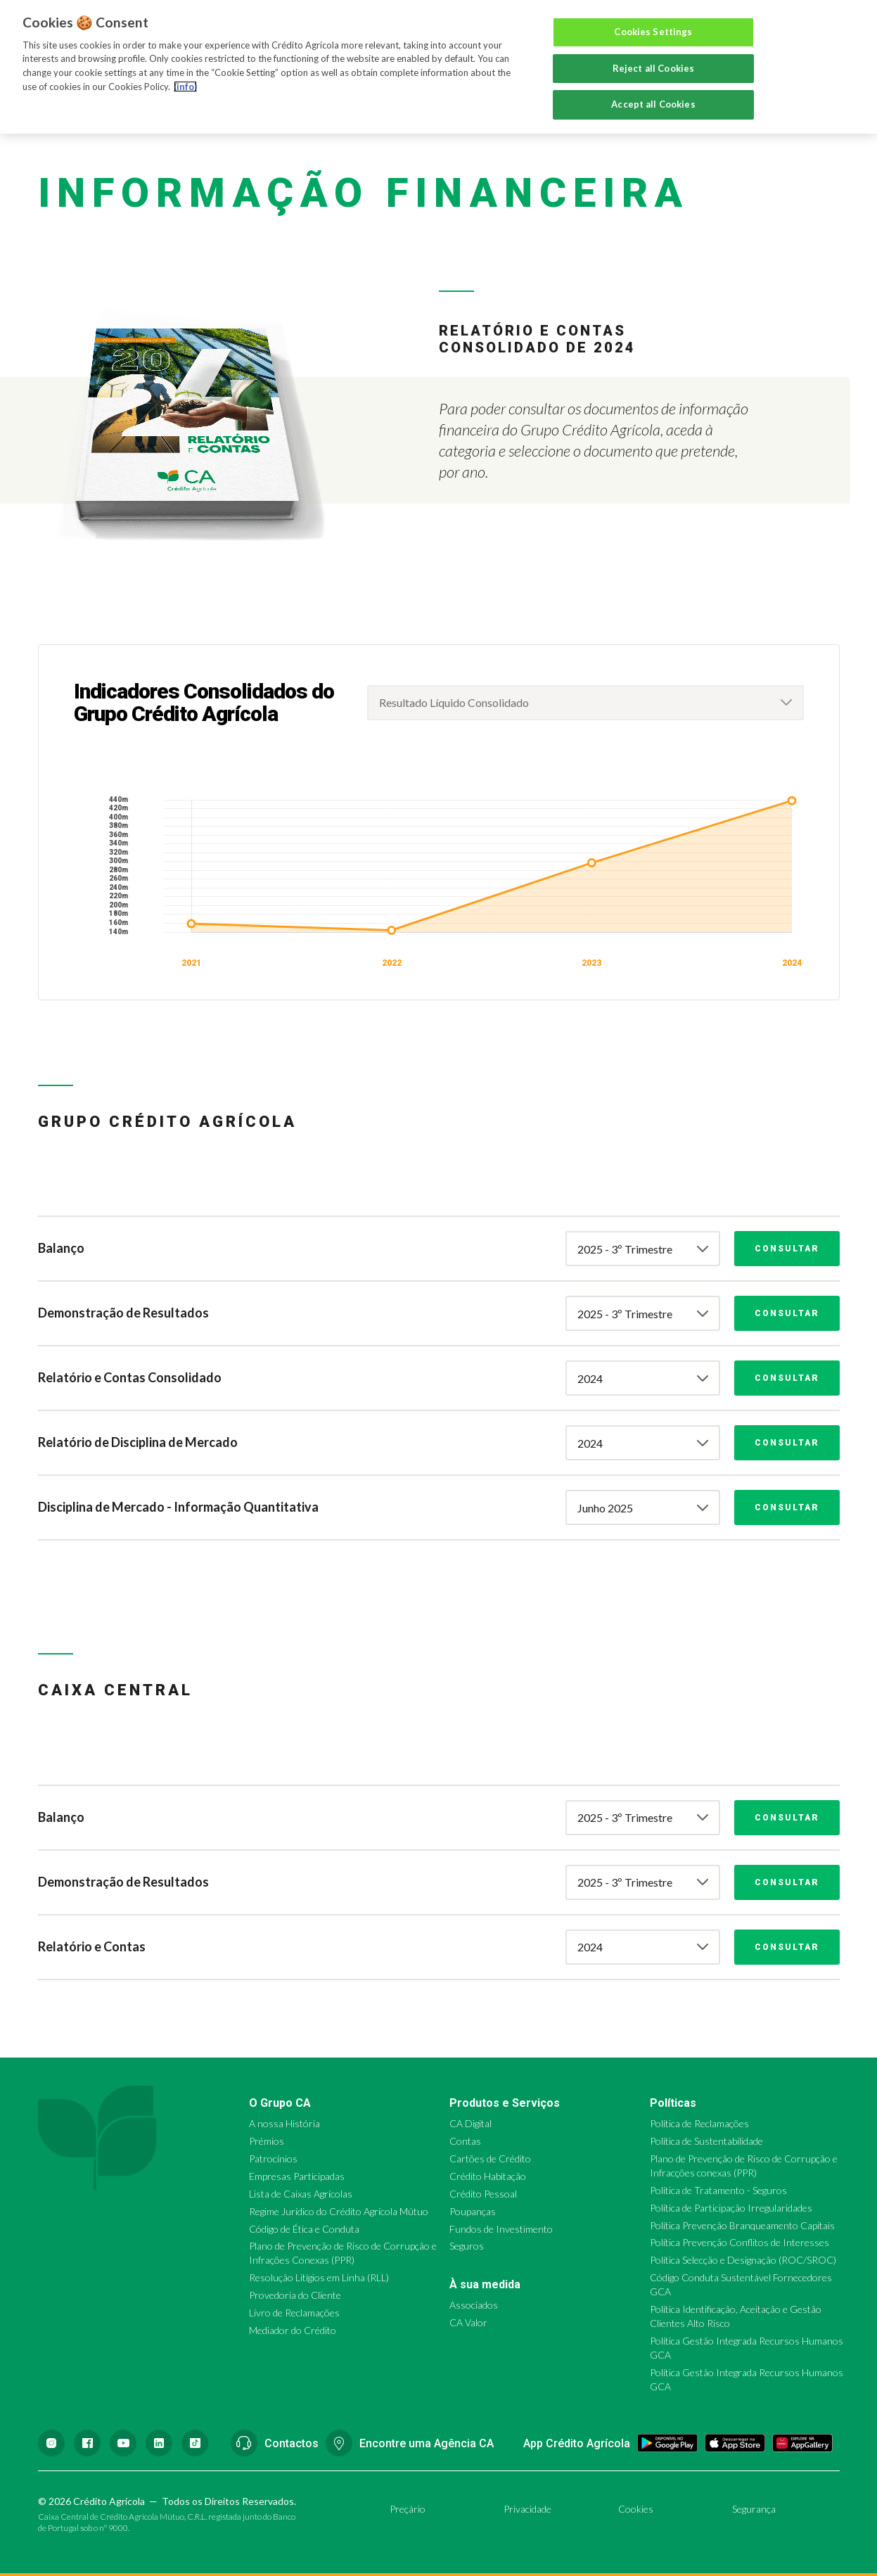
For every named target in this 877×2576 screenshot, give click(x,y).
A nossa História (284, 2123)
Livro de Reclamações (294, 2313)
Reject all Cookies (653, 68)
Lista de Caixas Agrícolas (300, 2194)
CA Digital (470, 2123)
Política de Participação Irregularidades (731, 2208)
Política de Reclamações (699, 2123)
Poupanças (472, 2211)
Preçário (407, 2509)
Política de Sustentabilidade (706, 2141)
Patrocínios (273, 2158)
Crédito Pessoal (483, 2194)
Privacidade (527, 2509)
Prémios (266, 2141)
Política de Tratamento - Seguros (718, 2190)
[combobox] (585, 702)
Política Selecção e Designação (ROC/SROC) (743, 2260)
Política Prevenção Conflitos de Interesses (739, 2242)
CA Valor (468, 2322)
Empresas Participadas (297, 2176)
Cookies (635, 2509)
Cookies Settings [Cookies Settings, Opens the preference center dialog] (653, 31)
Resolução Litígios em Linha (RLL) (319, 2277)
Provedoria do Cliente (295, 2295)
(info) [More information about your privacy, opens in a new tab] (185, 86)
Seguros (466, 2246)
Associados (473, 2305)
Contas (465, 2141)
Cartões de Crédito (490, 2158)
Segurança (754, 2509)
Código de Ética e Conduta (304, 2229)
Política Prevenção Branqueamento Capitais (742, 2225)
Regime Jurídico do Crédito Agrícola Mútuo (338, 2211)
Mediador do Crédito (292, 2330)
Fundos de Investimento (501, 2229)
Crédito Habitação (487, 2176)
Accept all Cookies (653, 104)
